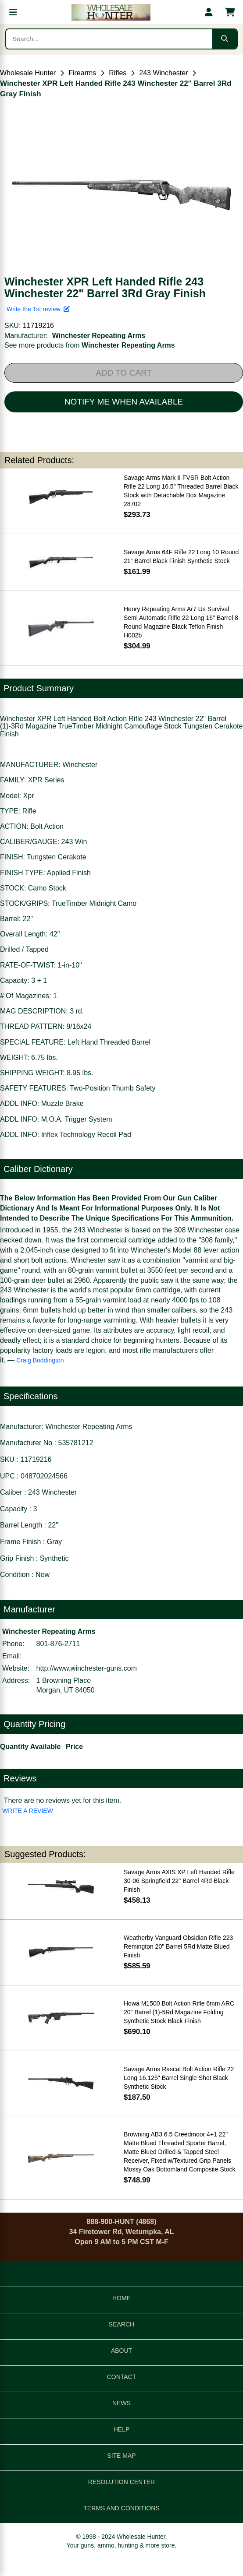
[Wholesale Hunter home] (111, 12)
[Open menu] (13, 12)
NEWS (121, 2403)
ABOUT (121, 2350)
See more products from (89, 345)
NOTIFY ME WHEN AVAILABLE (123, 401)
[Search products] (109, 39)
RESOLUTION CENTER (121, 2481)
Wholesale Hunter (28, 73)
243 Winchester (163, 73)
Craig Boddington (40, 1360)
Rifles (117, 73)
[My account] (208, 12)
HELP (122, 2429)
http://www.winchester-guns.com (86, 1668)
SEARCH (121, 2324)
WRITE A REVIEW (27, 1810)
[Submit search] (224, 39)
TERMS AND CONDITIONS (121, 2508)
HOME (121, 2298)
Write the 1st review (38, 309)
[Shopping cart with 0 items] (229, 12)
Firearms (82, 73)
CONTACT (121, 2376)
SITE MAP (121, 2455)
